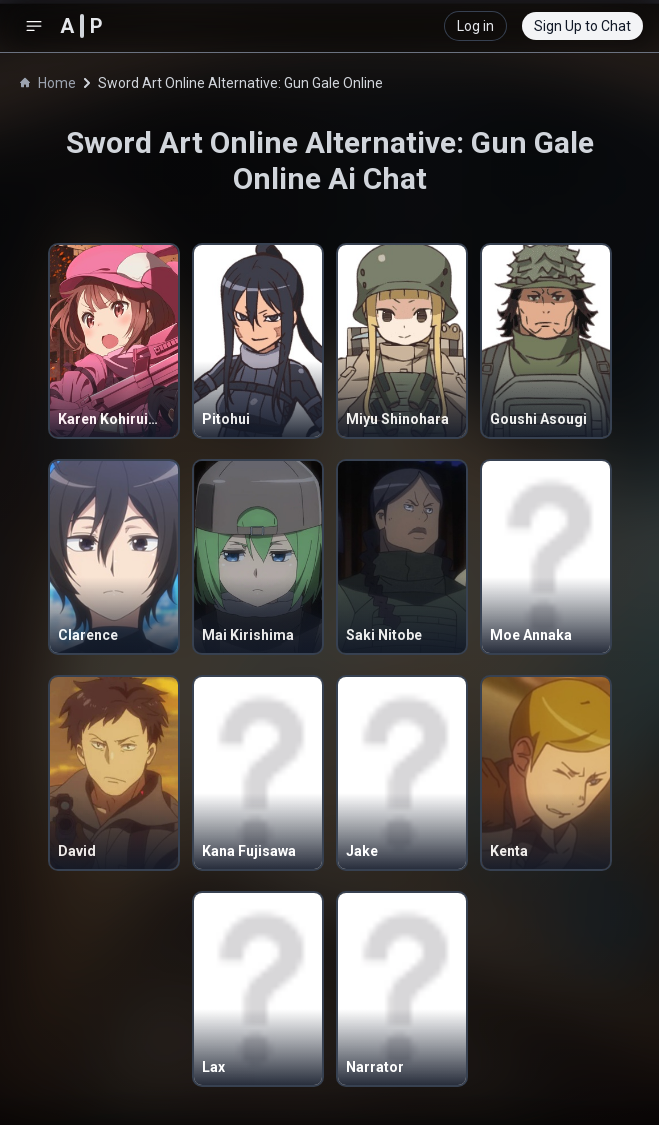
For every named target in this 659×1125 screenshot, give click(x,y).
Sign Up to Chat (582, 26)
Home (48, 83)
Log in (475, 26)
